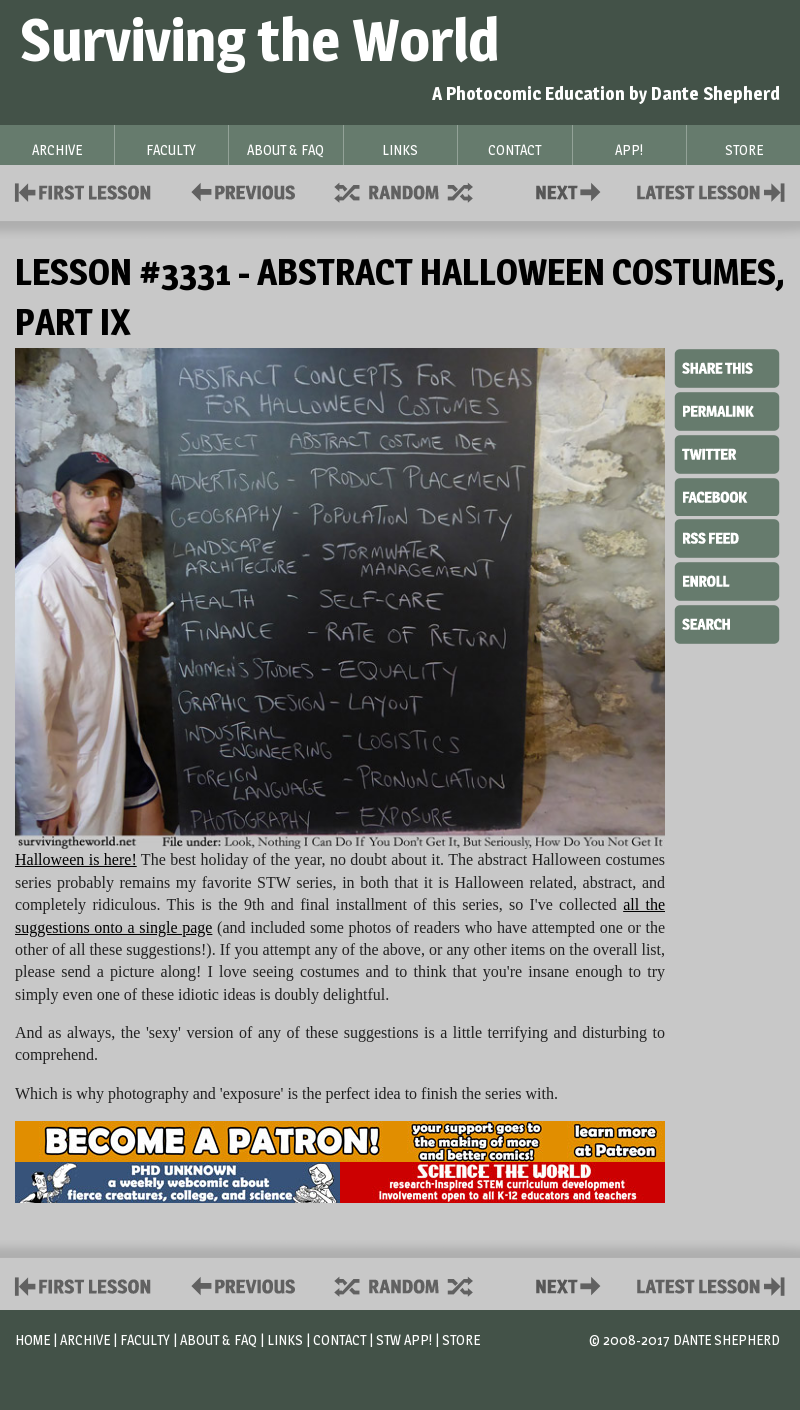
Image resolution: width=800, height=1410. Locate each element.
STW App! (404, 1339)
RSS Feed (727, 537)
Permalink (727, 411)
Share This (727, 369)
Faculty (145, 1339)
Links (285, 1339)
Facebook (727, 495)
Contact (572, 190)
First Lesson (83, 190)
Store (461, 1339)
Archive (85, 1339)
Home (32, 1339)
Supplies (417, 190)
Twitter (727, 453)
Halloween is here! (76, 859)
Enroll (727, 579)
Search (727, 622)
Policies (239, 190)
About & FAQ (218, 1339)
